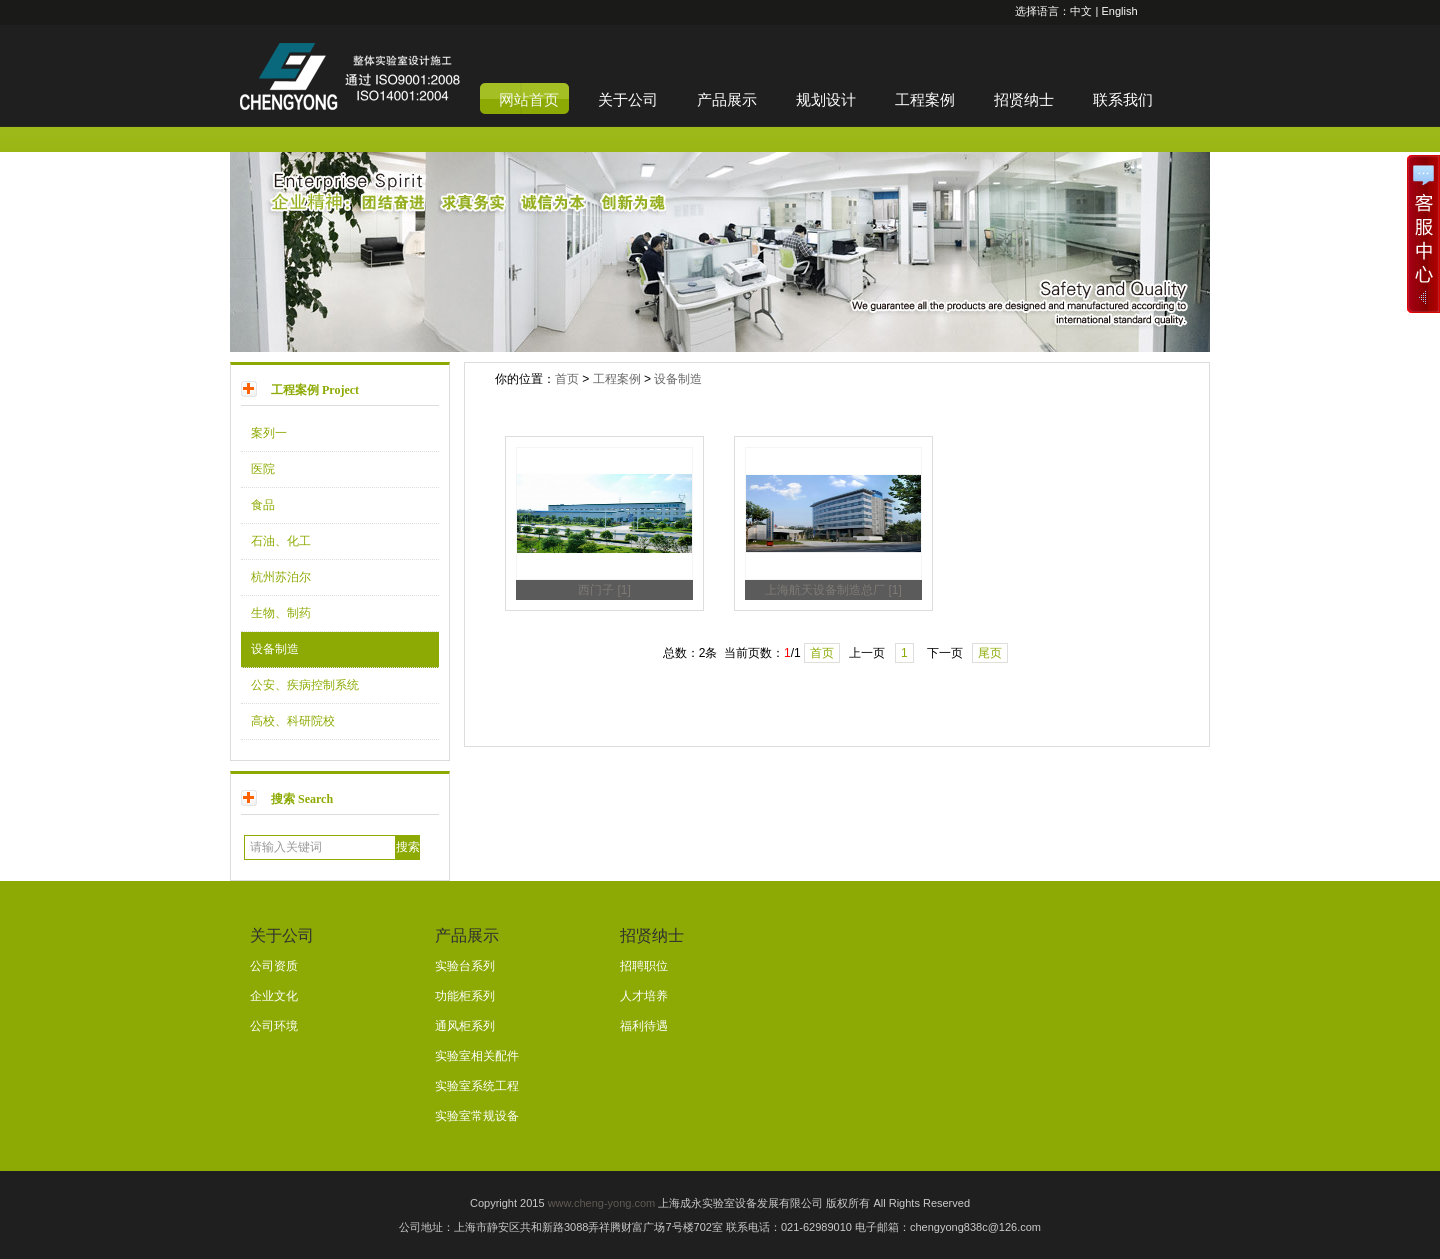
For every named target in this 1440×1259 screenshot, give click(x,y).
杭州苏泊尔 (281, 577)
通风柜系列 (465, 1026)
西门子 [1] (604, 590)
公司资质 (274, 966)
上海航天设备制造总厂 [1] (833, 590)
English (1119, 11)
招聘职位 (644, 966)
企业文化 (274, 996)
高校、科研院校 (293, 721)
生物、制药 (281, 613)
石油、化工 (281, 541)
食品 (263, 505)
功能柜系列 (465, 996)
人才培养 (644, 996)
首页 (567, 379)
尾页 (990, 653)
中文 (1081, 11)
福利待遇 (644, 1026)
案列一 (269, 433)
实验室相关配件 (477, 1056)
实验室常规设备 (477, 1116)
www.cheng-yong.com (602, 1203)
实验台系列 (465, 966)
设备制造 (275, 649)
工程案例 (617, 379)
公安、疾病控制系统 (305, 685)
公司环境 (274, 1026)
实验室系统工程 (477, 1086)
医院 (263, 469)
